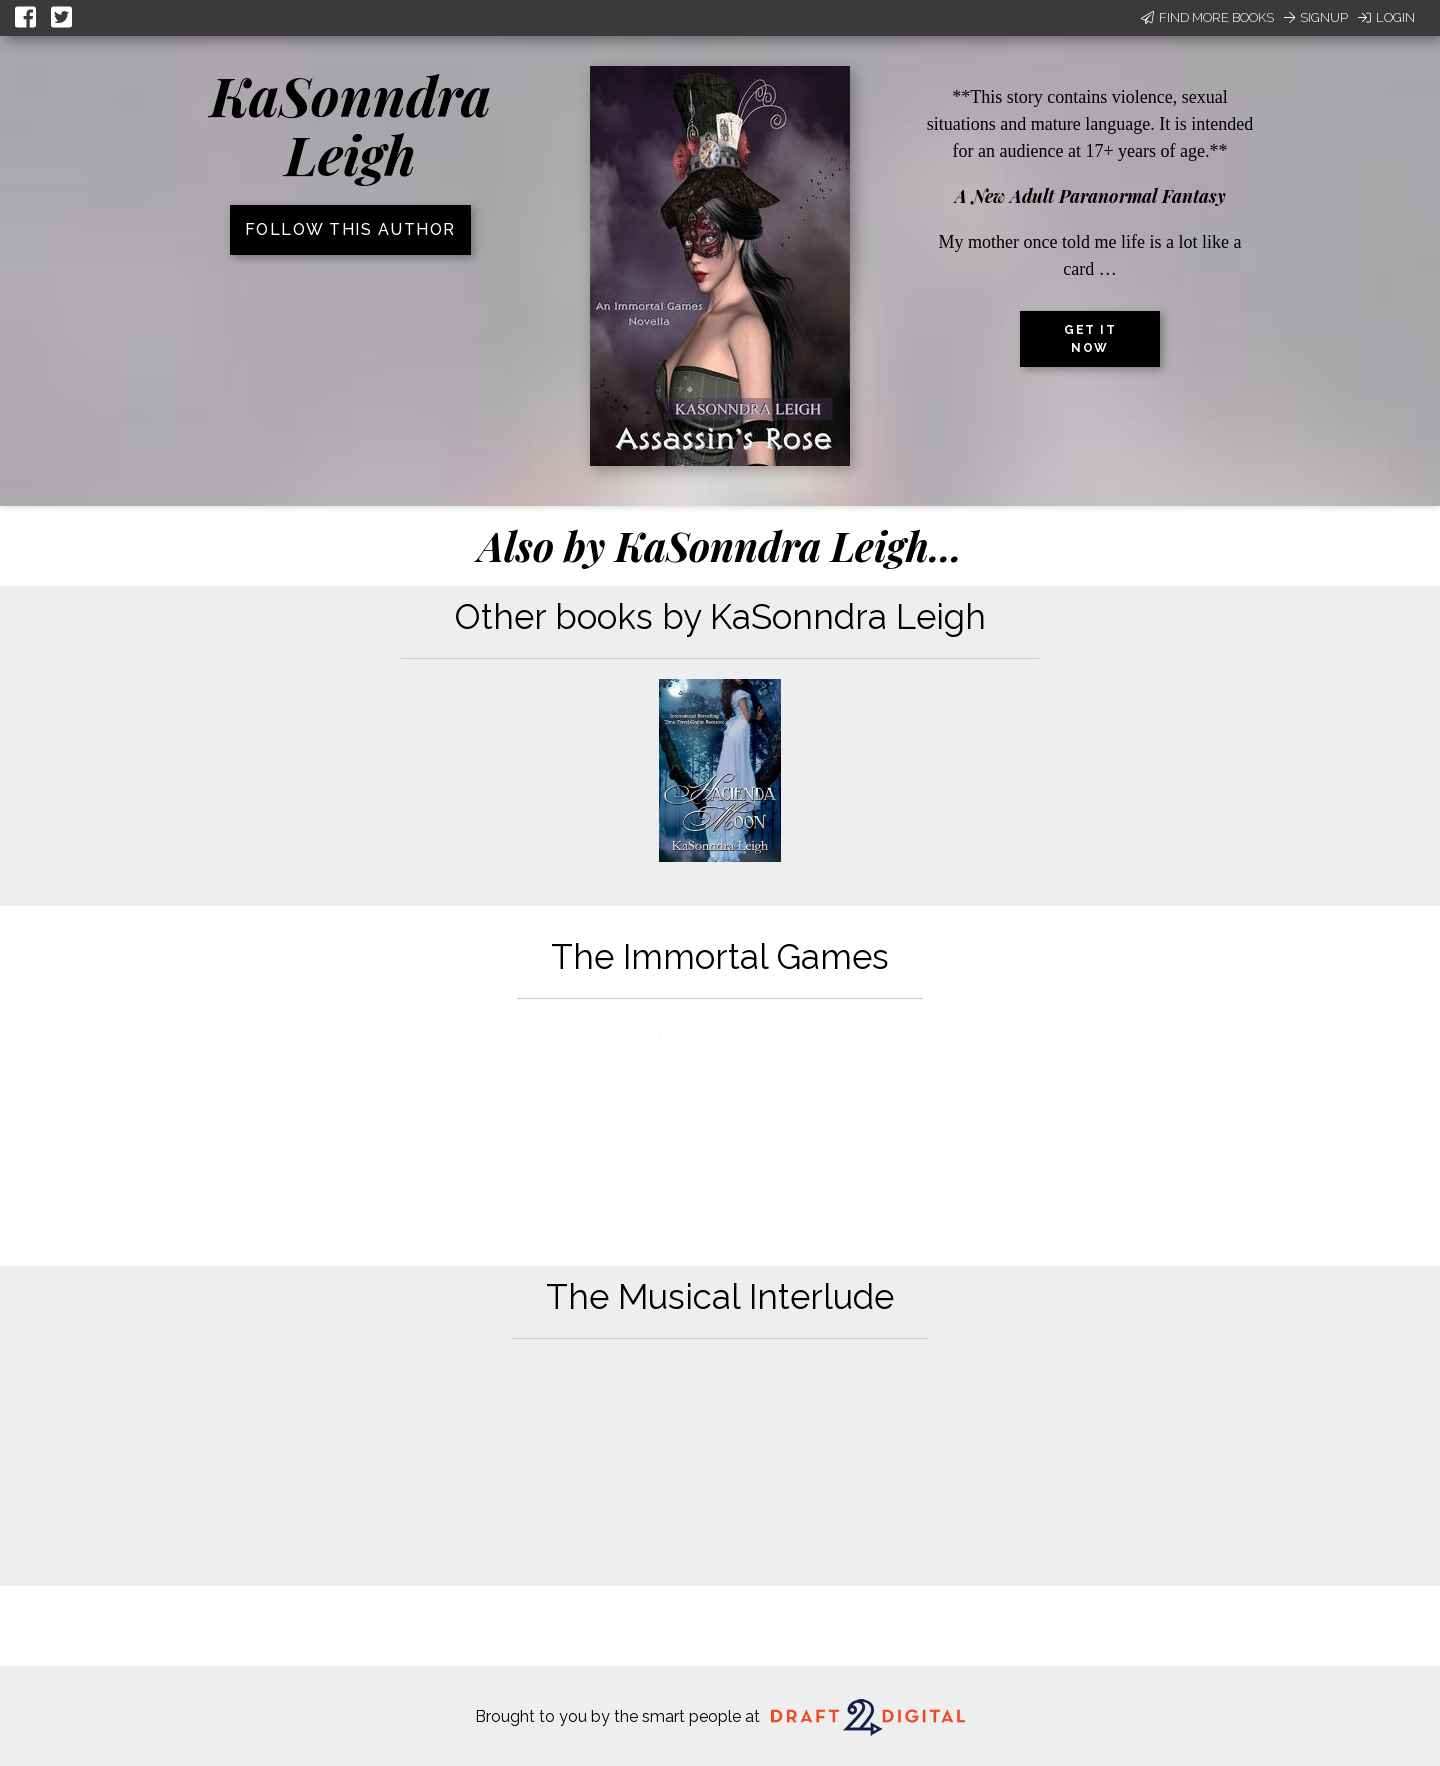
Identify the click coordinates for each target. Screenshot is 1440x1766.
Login (1386, 17)
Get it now (1090, 339)
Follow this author (350, 229)
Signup (1316, 17)
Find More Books (1207, 17)
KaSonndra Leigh (350, 124)
